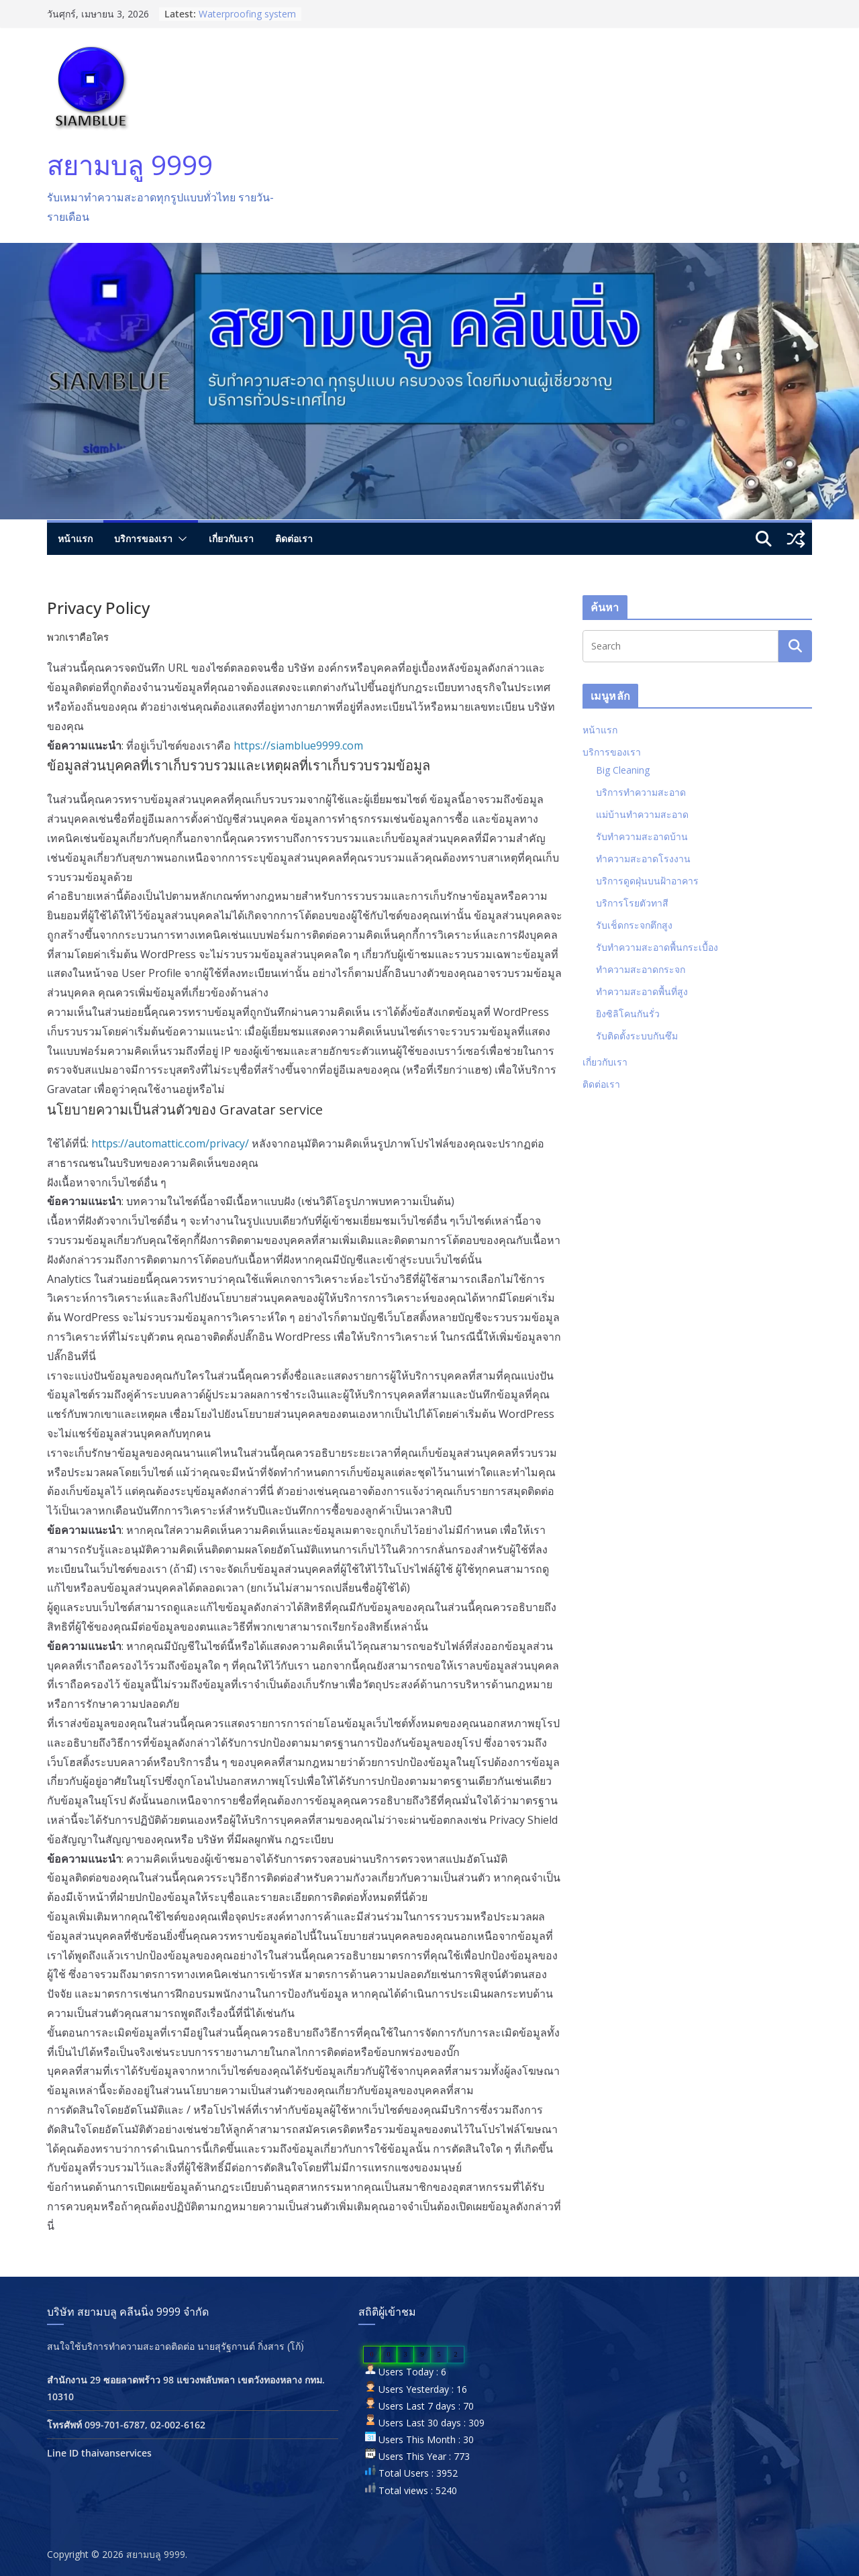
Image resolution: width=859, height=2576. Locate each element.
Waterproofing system (247, 13)
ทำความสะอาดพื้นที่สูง (642, 991)
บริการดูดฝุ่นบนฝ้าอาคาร (647, 880)
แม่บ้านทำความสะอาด (642, 814)
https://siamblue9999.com (298, 745)
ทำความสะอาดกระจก (640, 969)
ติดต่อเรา (294, 538)
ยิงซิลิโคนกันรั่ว (628, 1013)
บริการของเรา (143, 538)
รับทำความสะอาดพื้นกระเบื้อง (657, 947)
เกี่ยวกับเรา (231, 538)
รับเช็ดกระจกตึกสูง (634, 925)
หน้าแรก (75, 538)
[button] (179, 538)
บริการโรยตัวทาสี (632, 902)
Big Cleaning (623, 770)
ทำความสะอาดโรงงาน (643, 858)
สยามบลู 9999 (130, 164)
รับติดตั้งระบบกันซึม (637, 1035)
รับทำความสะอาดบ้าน (642, 836)
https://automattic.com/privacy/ (170, 1143)
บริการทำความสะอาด (641, 792)
